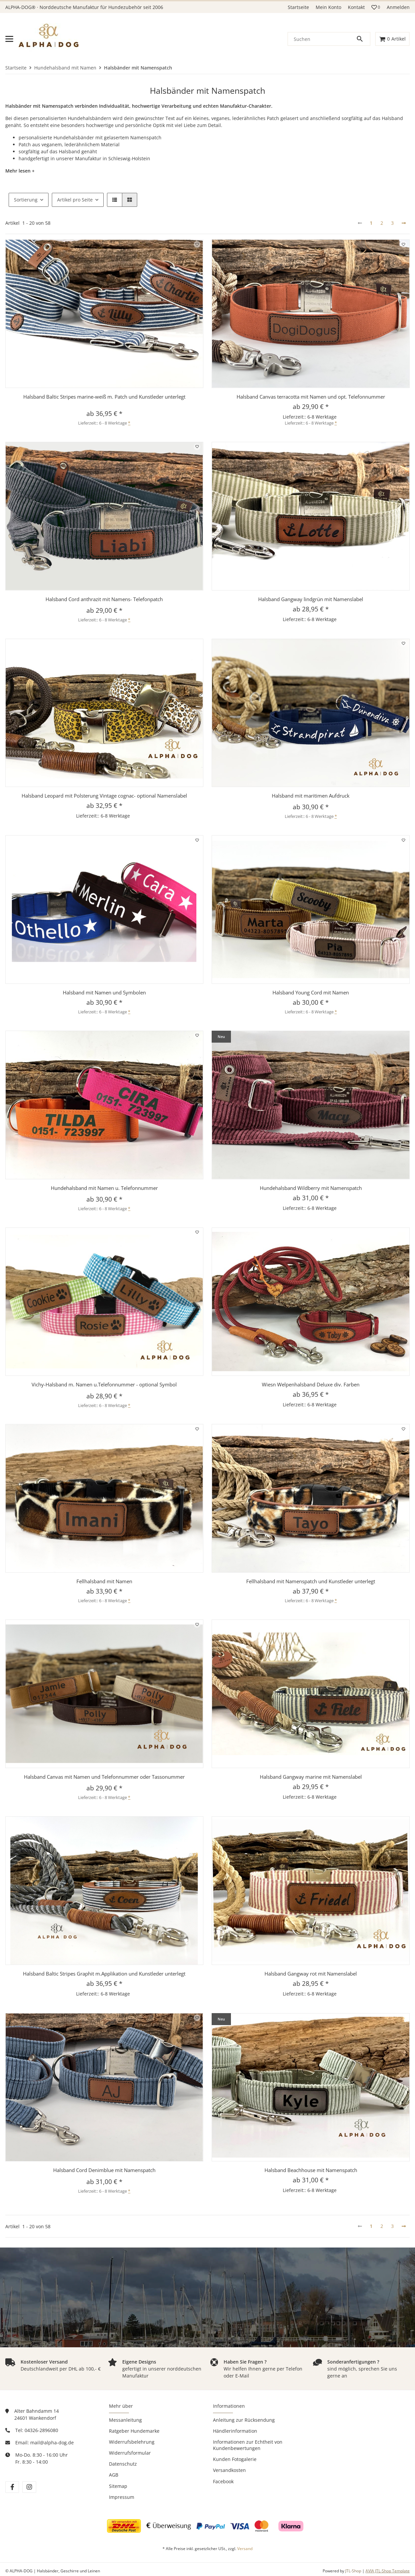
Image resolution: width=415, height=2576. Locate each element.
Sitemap (118, 2486)
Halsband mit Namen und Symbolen (104, 992)
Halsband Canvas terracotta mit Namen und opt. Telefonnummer (311, 396)
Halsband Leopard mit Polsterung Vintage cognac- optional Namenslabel (104, 795)
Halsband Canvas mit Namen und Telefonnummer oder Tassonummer (104, 1776)
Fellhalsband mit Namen (104, 1581)
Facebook (223, 2481)
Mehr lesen (18, 171)
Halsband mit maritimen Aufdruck (311, 795)
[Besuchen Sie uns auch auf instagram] (29, 2487)
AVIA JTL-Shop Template (387, 2571)
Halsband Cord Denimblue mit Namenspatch (104, 2170)
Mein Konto (328, 7)
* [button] (129, 423)
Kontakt (356, 7)
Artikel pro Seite (75, 199)
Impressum (121, 2497)
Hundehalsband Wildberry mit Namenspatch (311, 1188)
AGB (113, 2475)
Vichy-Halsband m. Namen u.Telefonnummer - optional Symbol (104, 1384)
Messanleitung (125, 2420)
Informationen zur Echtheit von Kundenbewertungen (247, 2445)
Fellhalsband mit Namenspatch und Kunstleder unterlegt (310, 1581)
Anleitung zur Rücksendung (244, 2420)
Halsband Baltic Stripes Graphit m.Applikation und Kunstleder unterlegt (104, 1973)
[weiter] (404, 223)
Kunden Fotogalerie (235, 2459)
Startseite (298, 7)
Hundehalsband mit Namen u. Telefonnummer (104, 1188)
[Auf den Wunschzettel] (197, 244)
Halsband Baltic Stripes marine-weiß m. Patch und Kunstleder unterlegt (104, 396)
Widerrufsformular (130, 2453)
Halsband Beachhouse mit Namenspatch (310, 2170)
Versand (245, 2548)
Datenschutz (123, 2464)
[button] (375, 7)
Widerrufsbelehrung (132, 2442)
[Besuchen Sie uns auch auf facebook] (12, 2487)
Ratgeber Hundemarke (134, 2431)
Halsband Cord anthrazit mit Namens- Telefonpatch (104, 599)
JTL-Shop (353, 2571)
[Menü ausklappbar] (9, 39)
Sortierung (26, 199)
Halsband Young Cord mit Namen (310, 992)
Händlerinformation (235, 2431)
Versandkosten (229, 2470)
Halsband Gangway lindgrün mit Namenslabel (310, 599)
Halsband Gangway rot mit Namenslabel (310, 1973)
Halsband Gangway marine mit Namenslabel (311, 1776)
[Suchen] (322, 39)
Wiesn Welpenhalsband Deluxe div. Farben (311, 1384)
